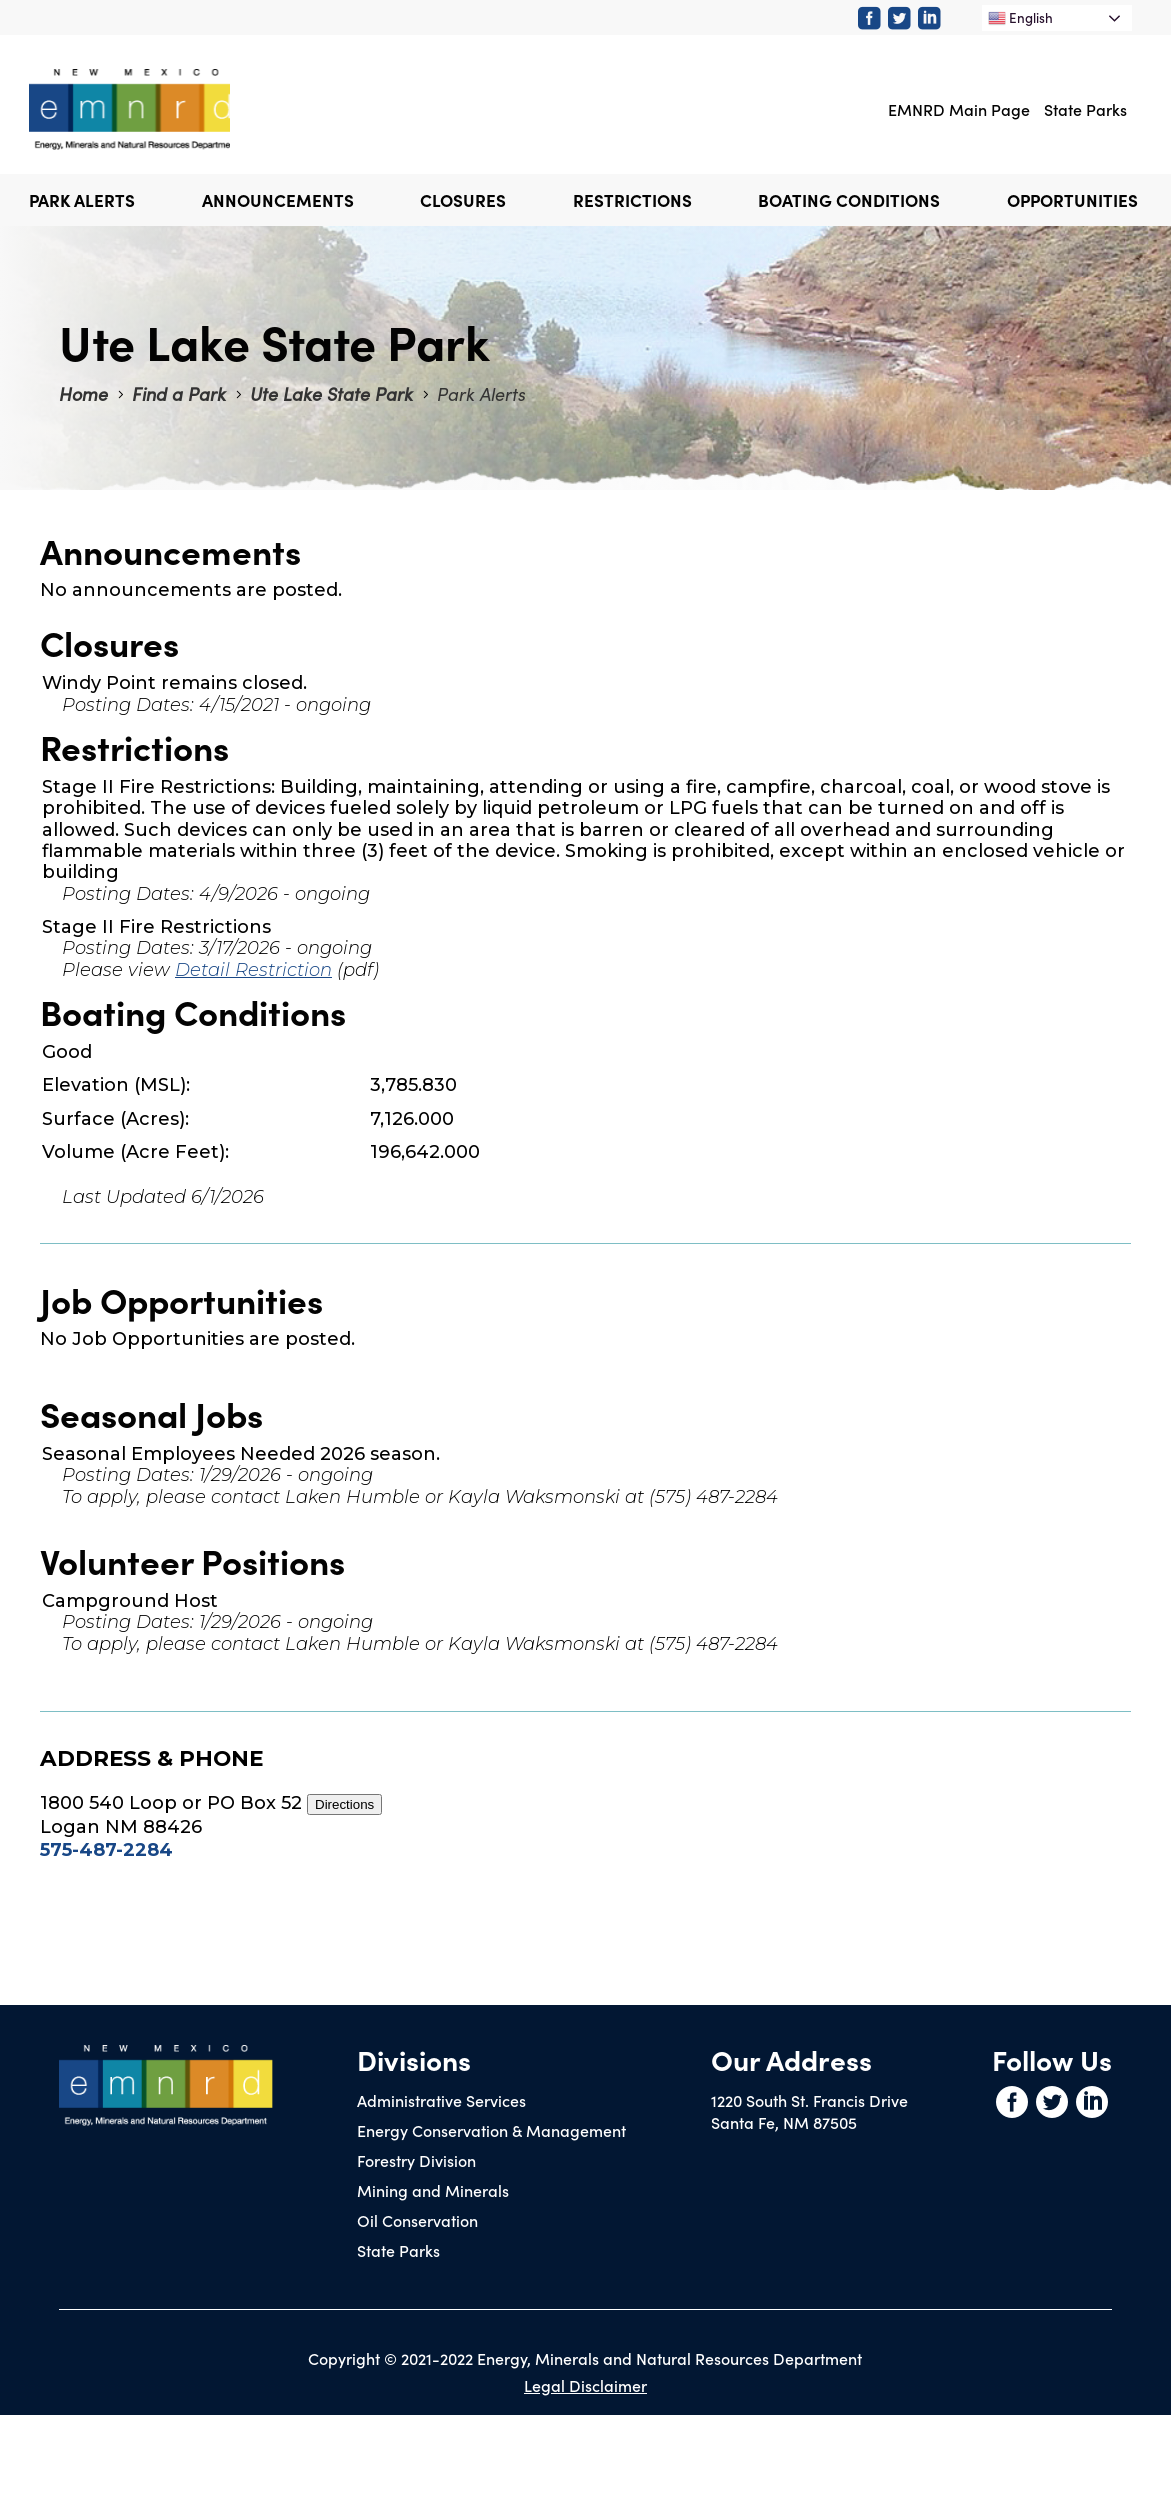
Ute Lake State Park (331, 393)
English (1020, 17)
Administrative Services (441, 2100)
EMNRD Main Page (959, 109)
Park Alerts (82, 200)
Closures (463, 200)
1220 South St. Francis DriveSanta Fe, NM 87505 (809, 2111)
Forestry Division (416, 2160)
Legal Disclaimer (585, 2385)
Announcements (278, 200)
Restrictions (632, 200)
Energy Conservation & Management (491, 2130)
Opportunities (1072, 200)
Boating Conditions (849, 200)
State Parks (1085, 109)
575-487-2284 (106, 1850)
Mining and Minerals (433, 2190)
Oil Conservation (417, 2220)
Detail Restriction (253, 970)
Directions (344, 1804)
